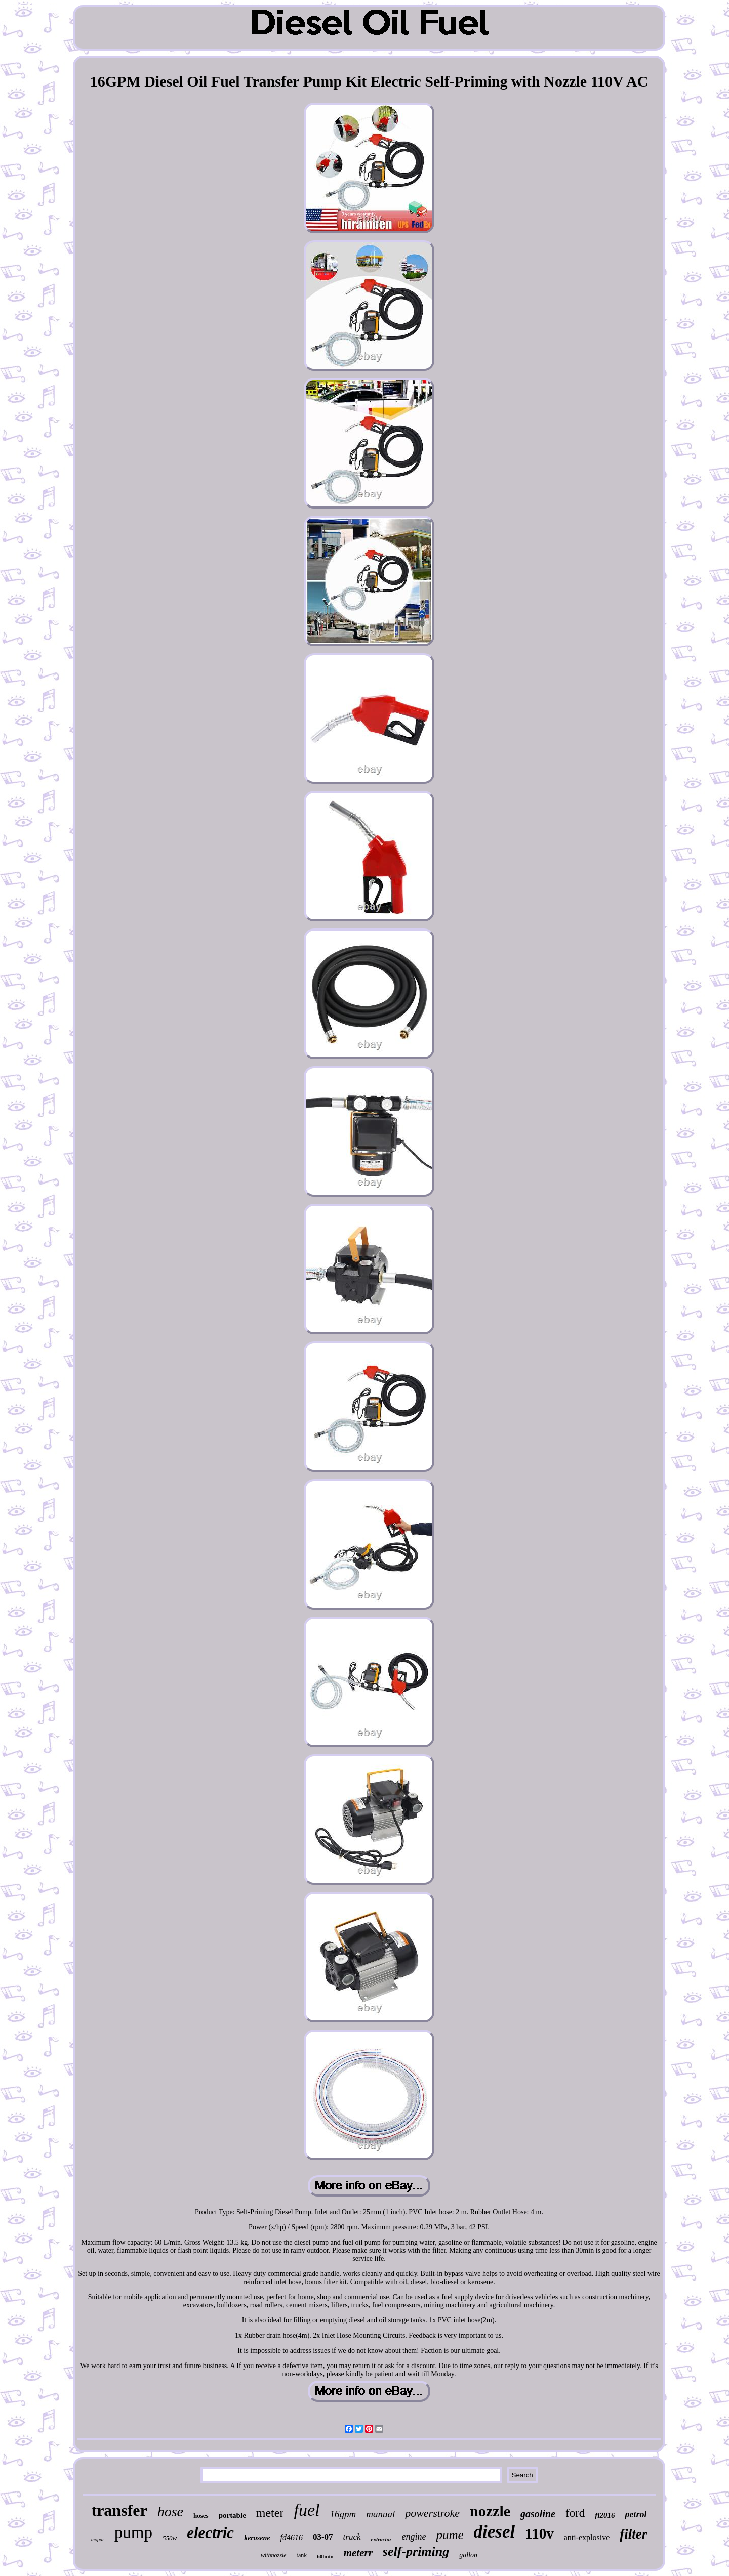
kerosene (257, 2538)
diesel (494, 2532)
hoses (201, 2515)
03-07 (323, 2537)
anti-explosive (587, 2537)
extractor (381, 2539)
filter (633, 2534)
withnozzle (274, 2555)
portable (232, 2515)
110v (539, 2533)
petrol (635, 2514)
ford (575, 2513)
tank (302, 2555)
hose (170, 2511)
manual (380, 2514)
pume (449, 2535)
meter (270, 2512)
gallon (468, 2555)
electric (210, 2533)
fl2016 (605, 2515)
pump (133, 2532)
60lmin (325, 2556)
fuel (306, 2510)
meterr (358, 2553)
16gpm (343, 2514)
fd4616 (291, 2537)
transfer (119, 2510)
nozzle (490, 2511)
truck (352, 2537)
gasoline (537, 2513)
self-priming (416, 2551)
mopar (97, 2539)
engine (413, 2536)
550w (170, 2538)
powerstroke (432, 2513)
